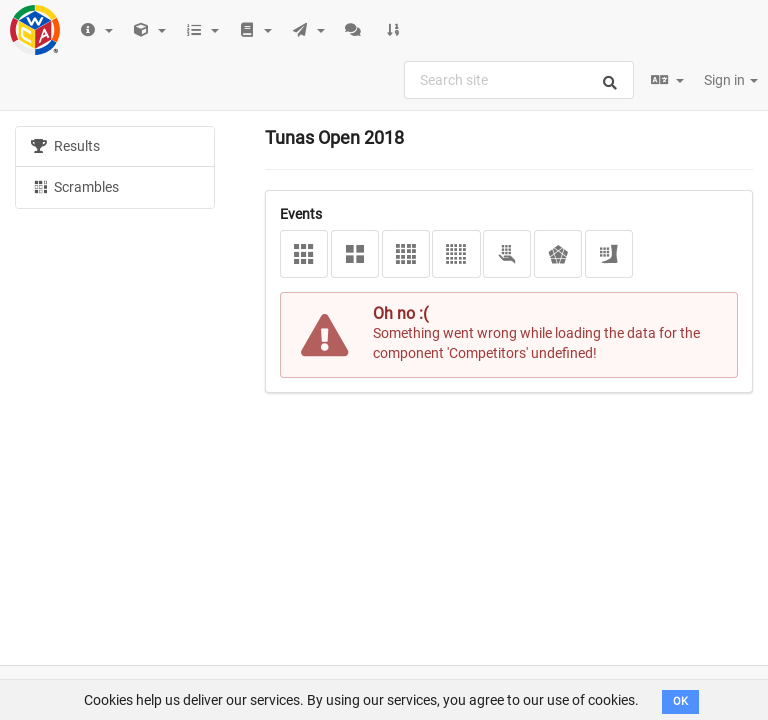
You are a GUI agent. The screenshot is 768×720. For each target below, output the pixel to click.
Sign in (731, 80)
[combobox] (519, 80)
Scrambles (75, 186)
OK (680, 701)
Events (301, 214)
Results (65, 146)
